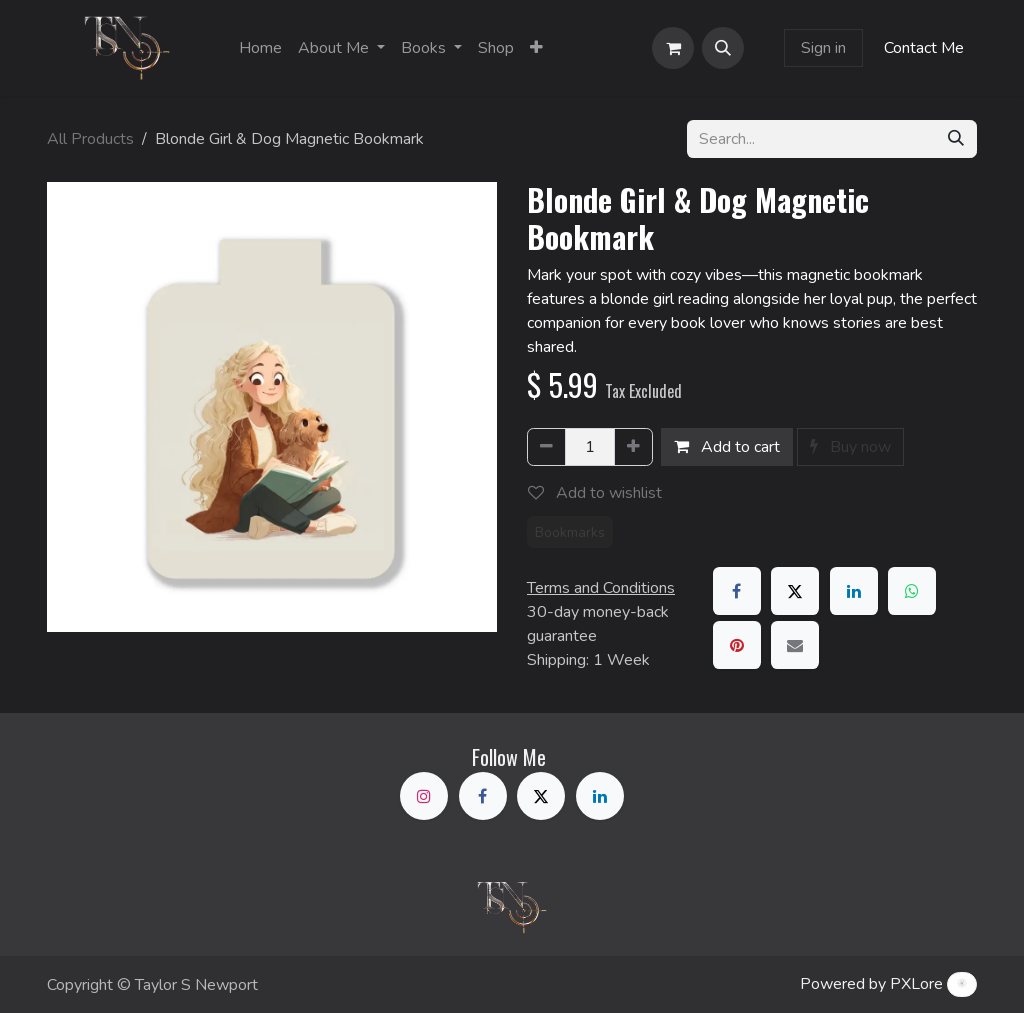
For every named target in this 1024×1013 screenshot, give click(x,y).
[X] (795, 591)
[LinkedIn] (854, 591)
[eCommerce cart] (673, 48)
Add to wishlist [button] (595, 493)
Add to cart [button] (727, 447)
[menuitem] (260, 48)
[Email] (795, 645)
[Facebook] (737, 591)
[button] (723, 48)
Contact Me (924, 48)
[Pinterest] (737, 645)
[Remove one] (546, 447)
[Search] (956, 139)
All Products (90, 139)
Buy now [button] (850, 447)
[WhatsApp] (912, 591)
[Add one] (633, 447)
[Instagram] (424, 796)
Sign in (823, 48)
